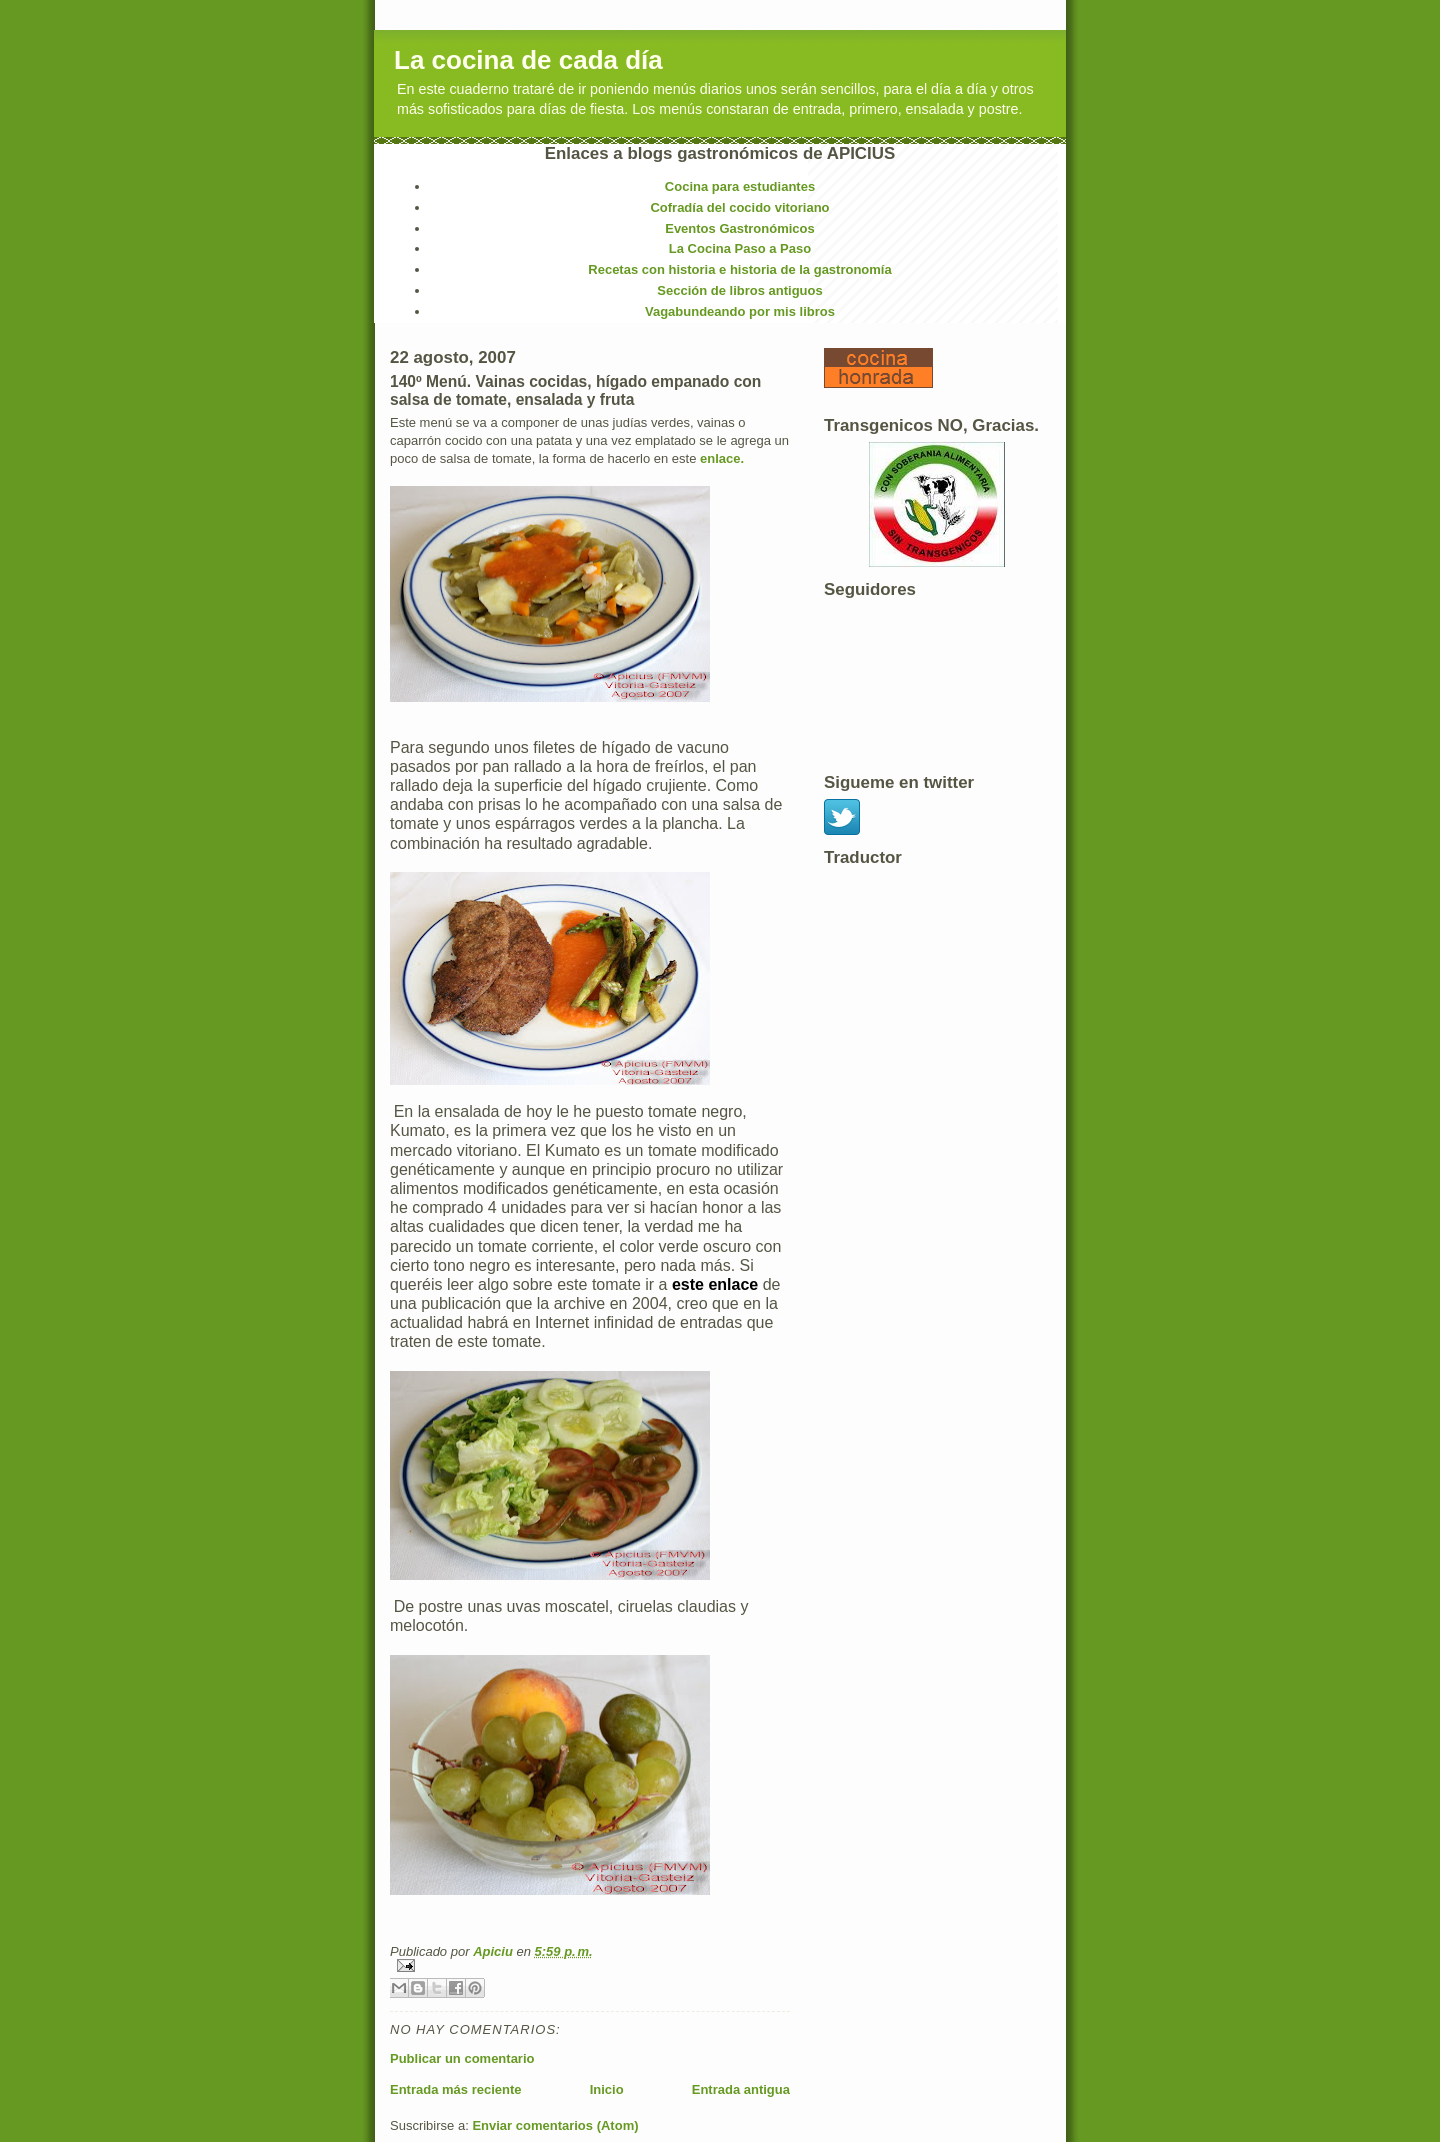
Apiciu (494, 1951)
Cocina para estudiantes (740, 186)
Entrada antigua (741, 2089)
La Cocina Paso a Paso (740, 248)
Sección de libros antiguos (739, 290)
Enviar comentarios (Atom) (555, 2125)
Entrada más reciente (456, 2089)
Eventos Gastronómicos (740, 228)
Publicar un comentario (462, 2058)
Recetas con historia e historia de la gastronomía (739, 269)
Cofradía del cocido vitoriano (739, 207)
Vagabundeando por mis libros (740, 311)
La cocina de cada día (528, 60)
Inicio (607, 2089)
